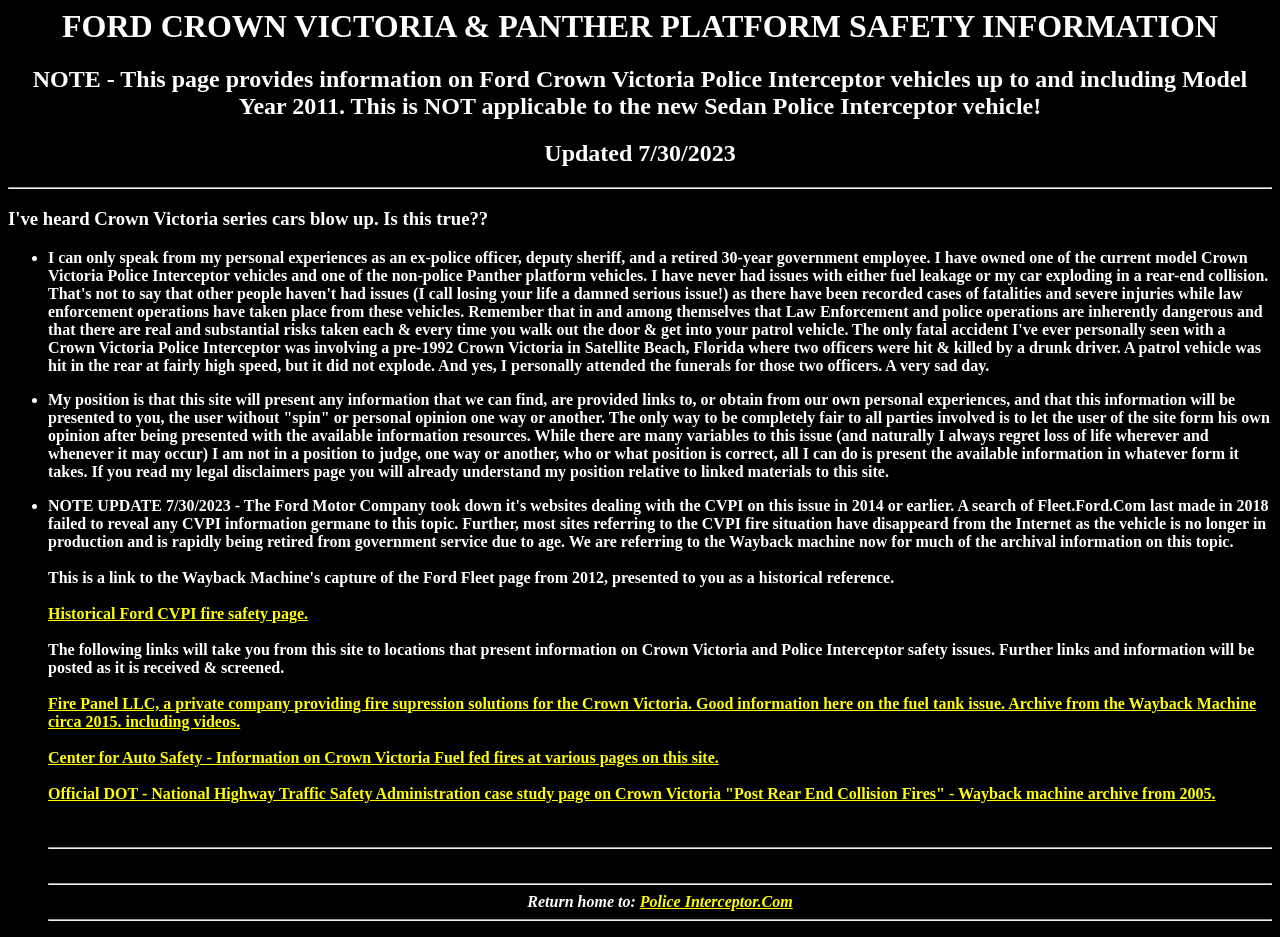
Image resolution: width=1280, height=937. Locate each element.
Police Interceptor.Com (716, 901)
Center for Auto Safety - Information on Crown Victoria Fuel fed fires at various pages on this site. (383, 757)
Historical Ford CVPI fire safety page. (178, 613)
